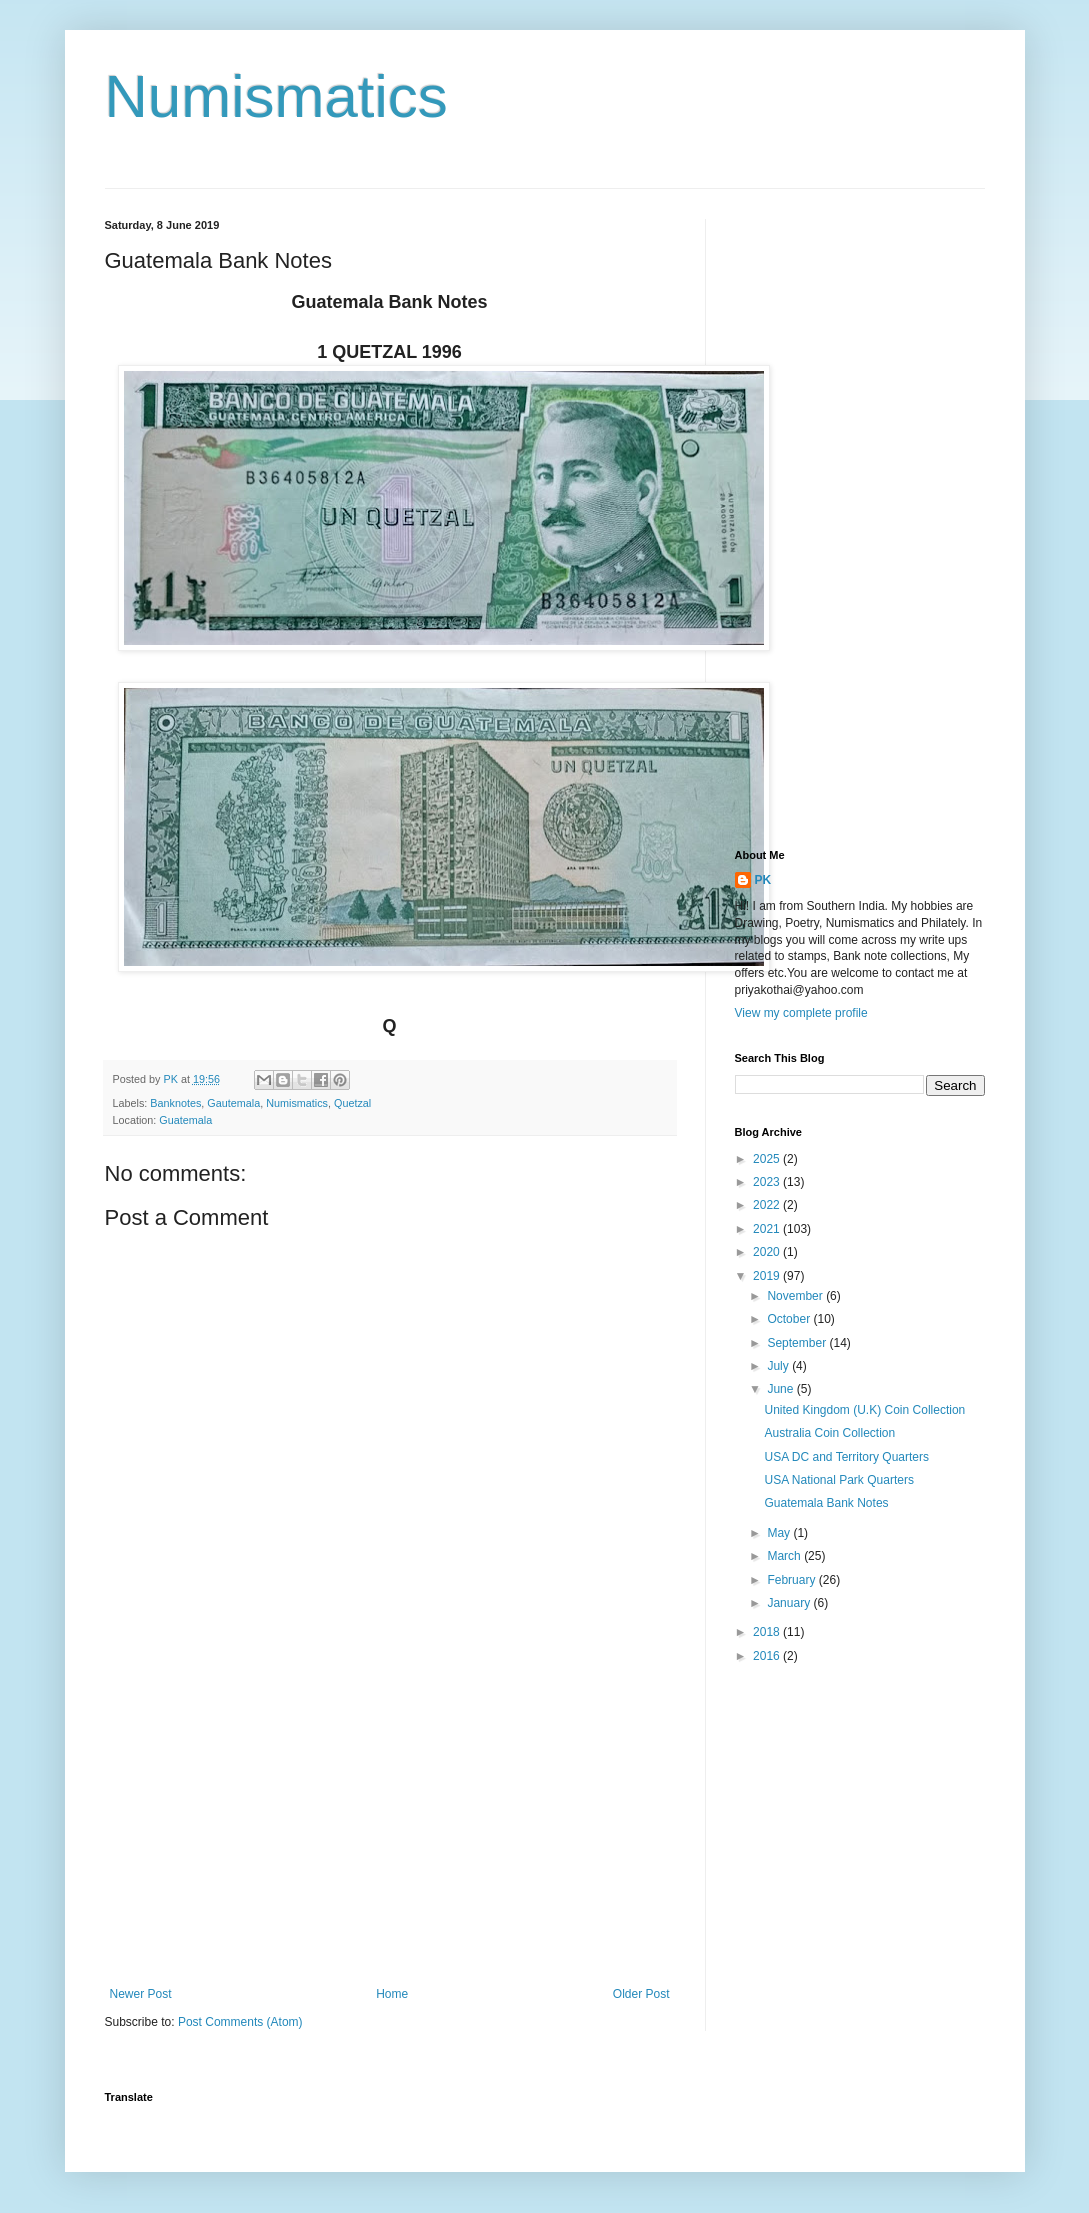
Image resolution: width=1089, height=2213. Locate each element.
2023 (768, 1182)
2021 (768, 1229)
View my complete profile (801, 1013)
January (790, 1603)
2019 (768, 1276)
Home (392, 1994)
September (798, 1343)
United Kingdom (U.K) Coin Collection (864, 1410)
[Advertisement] (390, 1822)
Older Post (641, 1994)
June (781, 1389)
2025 (768, 1159)
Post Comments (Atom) (240, 2022)
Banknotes (175, 1103)
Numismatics (276, 96)
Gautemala (233, 1103)
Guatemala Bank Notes (826, 1503)
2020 (768, 1252)
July (779, 1366)
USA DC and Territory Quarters (846, 1457)
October (790, 1319)
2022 (768, 1205)
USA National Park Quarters (838, 1480)
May (780, 1533)
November (796, 1296)
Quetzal (352, 1103)
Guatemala (185, 1120)
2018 (768, 1632)
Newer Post (141, 1994)
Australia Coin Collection (829, 1433)
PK (763, 880)
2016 (768, 1656)
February (792, 1580)
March (785, 1556)
